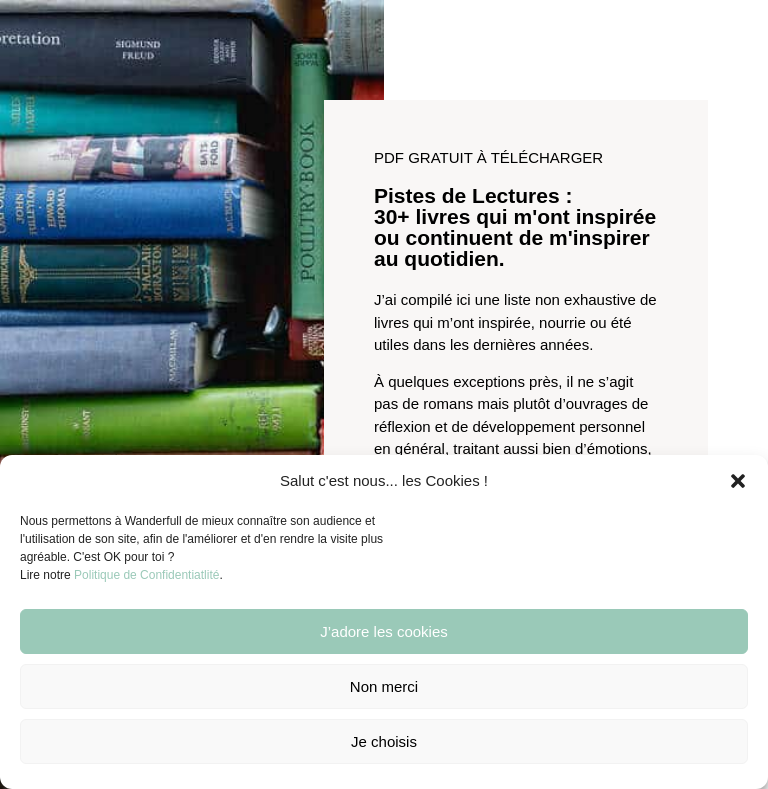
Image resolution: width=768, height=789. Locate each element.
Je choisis (384, 741)
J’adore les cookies (384, 631)
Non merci (384, 686)
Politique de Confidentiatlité (146, 575)
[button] (738, 481)
